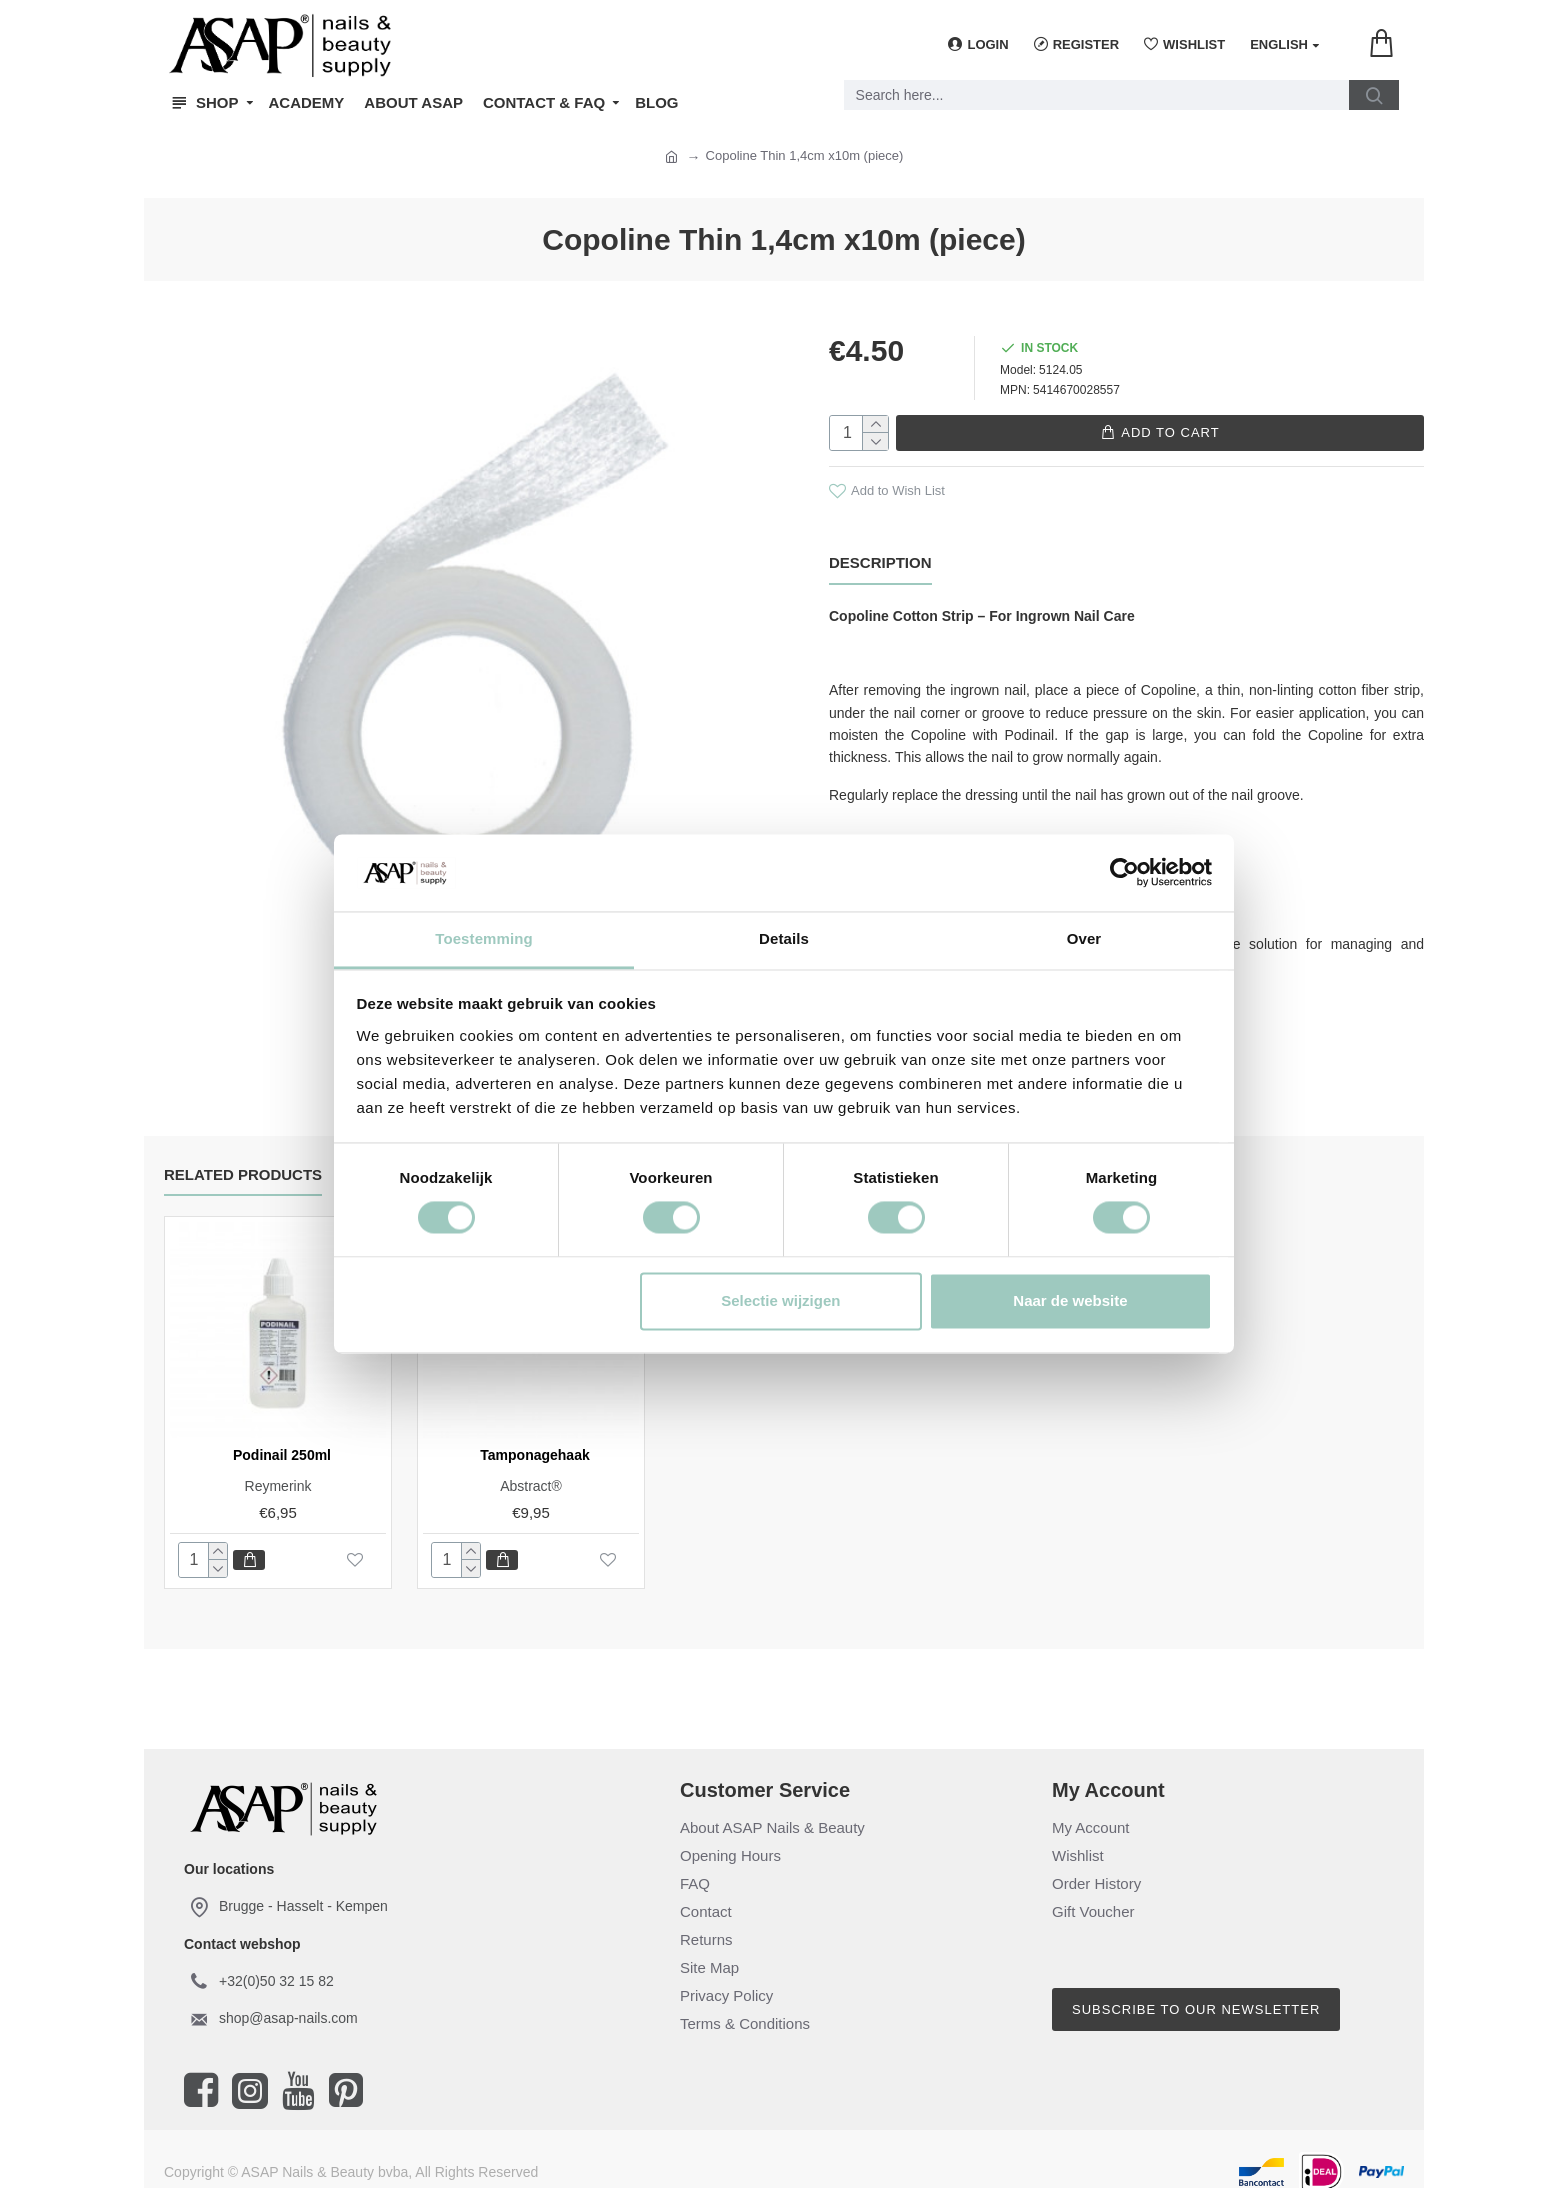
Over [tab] (1084, 938)
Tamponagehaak (534, 1439)
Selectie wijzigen (780, 1300)
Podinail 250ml (282, 1439)
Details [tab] (784, 938)
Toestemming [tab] (484, 938)
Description (880, 561)
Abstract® (531, 1470)
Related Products (243, 1158)
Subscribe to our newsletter (1196, 1993)
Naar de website (1070, 1300)
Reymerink (278, 1470)
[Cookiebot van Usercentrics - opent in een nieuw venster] (1124, 873)
